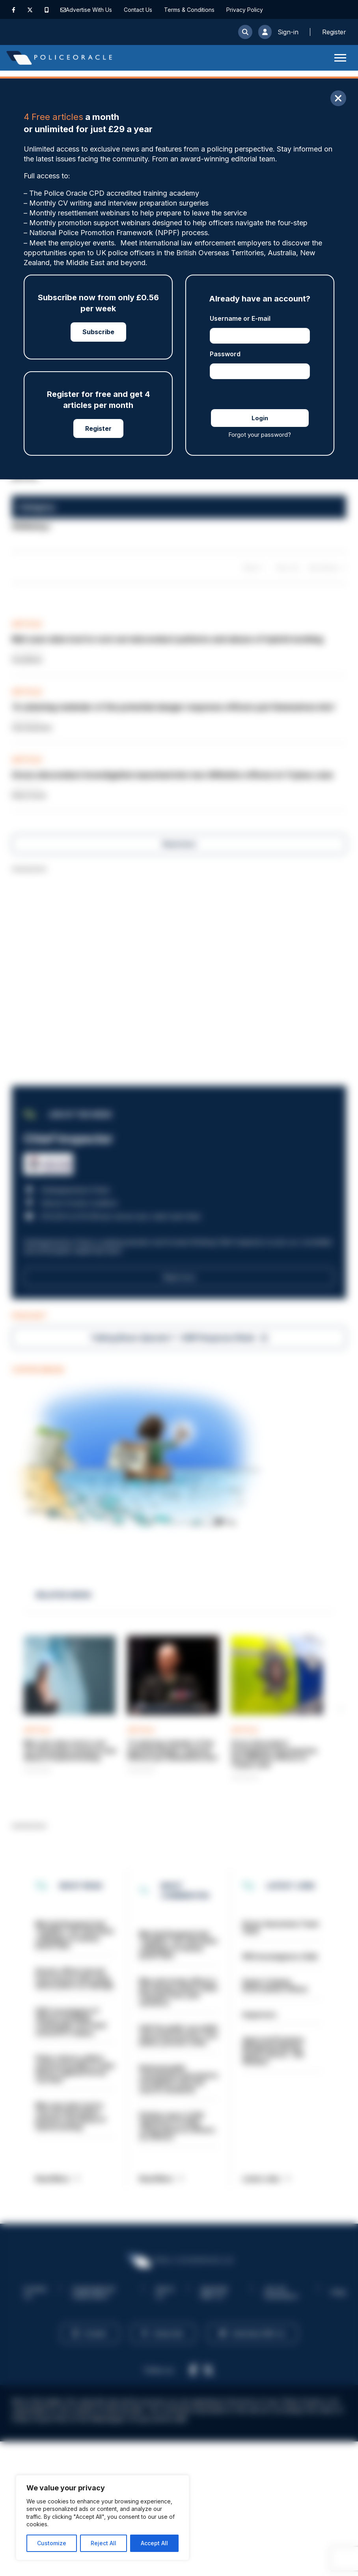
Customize (51, 2543)
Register (98, 428)
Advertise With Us (89, 9)
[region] (102, 2517)
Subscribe (98, 332)
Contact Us (138, 9)
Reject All (103, 2543)
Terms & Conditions (189, 9)
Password (225, 354)
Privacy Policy (244, 9)
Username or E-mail (240, 318)
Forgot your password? (259, 434)
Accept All (154, 2543)
